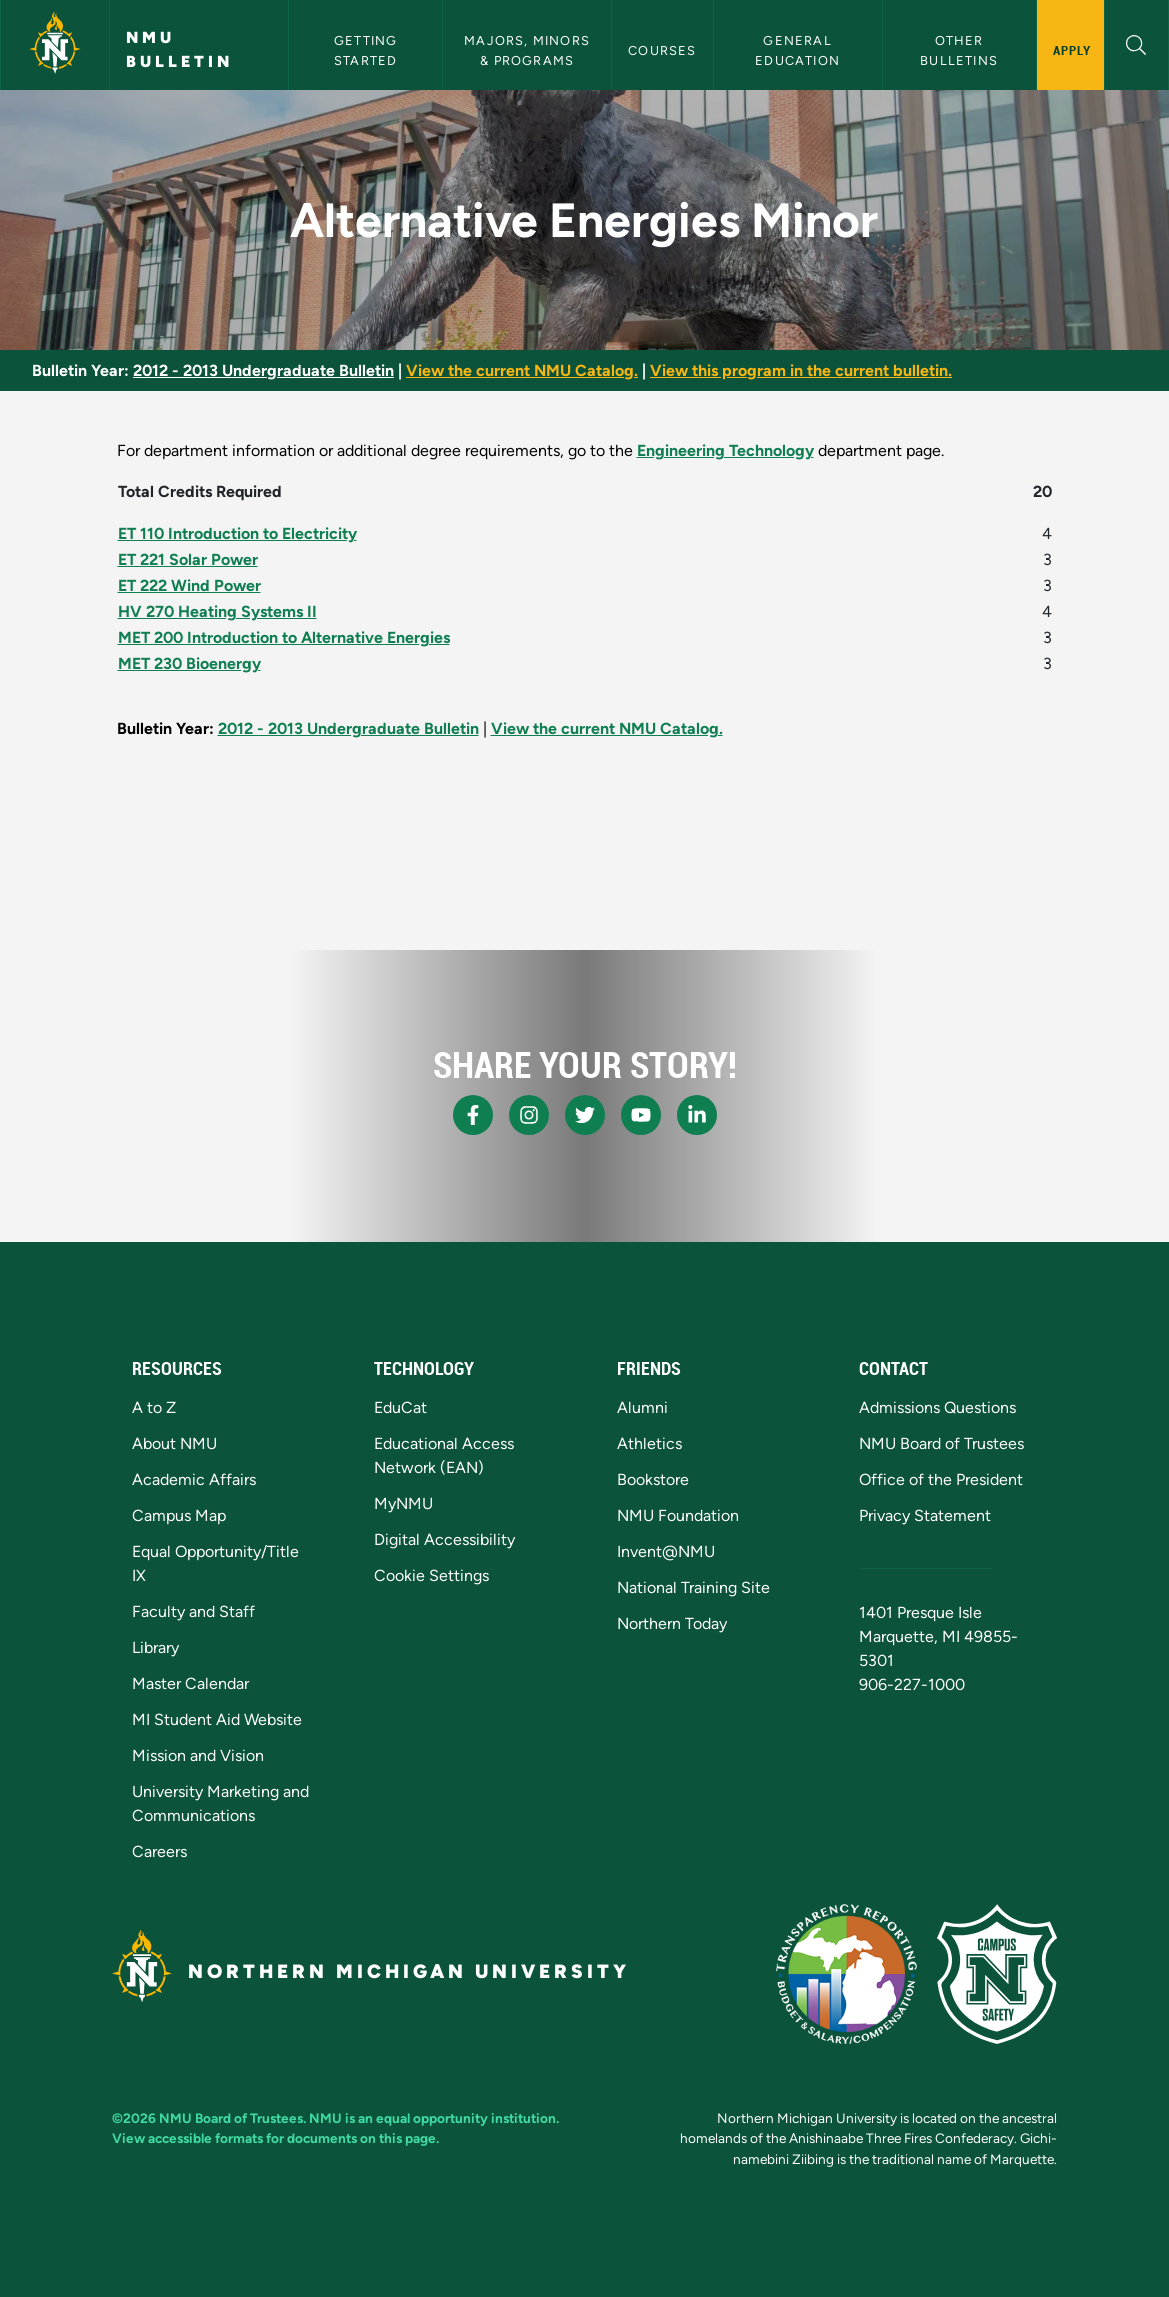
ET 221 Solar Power (188, 559)
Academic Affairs (194, 1479)
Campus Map (179, 1515)
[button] (1136, 42)
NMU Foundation (678, 1515)
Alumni (642, 1407)
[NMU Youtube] (641, 1115)
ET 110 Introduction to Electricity (237, 533)
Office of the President (941, 1479)
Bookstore (653, 1479)
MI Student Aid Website (217, 1719)
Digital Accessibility (444, 1539)
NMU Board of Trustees (941, 1443)
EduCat (400, 1407)
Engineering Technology (725, 450)
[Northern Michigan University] (55, 45)
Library (155, 1647)
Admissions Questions (937, 1407)
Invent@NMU (666, 1551)
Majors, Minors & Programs (529, 50)
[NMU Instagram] (529, 1115)
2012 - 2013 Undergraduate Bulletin (263, 370)
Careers (159, 1851)
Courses (662, 50)
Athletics (649, 1443)
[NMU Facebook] (473, 1115)
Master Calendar (190, 1683)
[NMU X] (585, 1115)
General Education (797, 50)
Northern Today (672, 1623)
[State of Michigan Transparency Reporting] (846, 1974)
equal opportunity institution (466, 2118)
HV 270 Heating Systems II (217, 611)
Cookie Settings (431, 1575)
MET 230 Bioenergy (189, 663)
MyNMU (403, 1503)
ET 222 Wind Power (189, 585)
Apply (1072, 50)
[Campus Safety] (997, 1974)
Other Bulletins (959, 50)
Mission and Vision (198, 1755)
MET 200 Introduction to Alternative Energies (284, 637)
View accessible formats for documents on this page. (275, 2138)
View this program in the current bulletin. (801, 370)
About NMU (174, 1443)
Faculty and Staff (193, 1611)
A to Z (154, 1407)
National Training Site (693, 1587)
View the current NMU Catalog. (522, 370)
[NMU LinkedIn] (697, 1115)
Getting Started (368, 50)
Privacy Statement (925, 1515)
